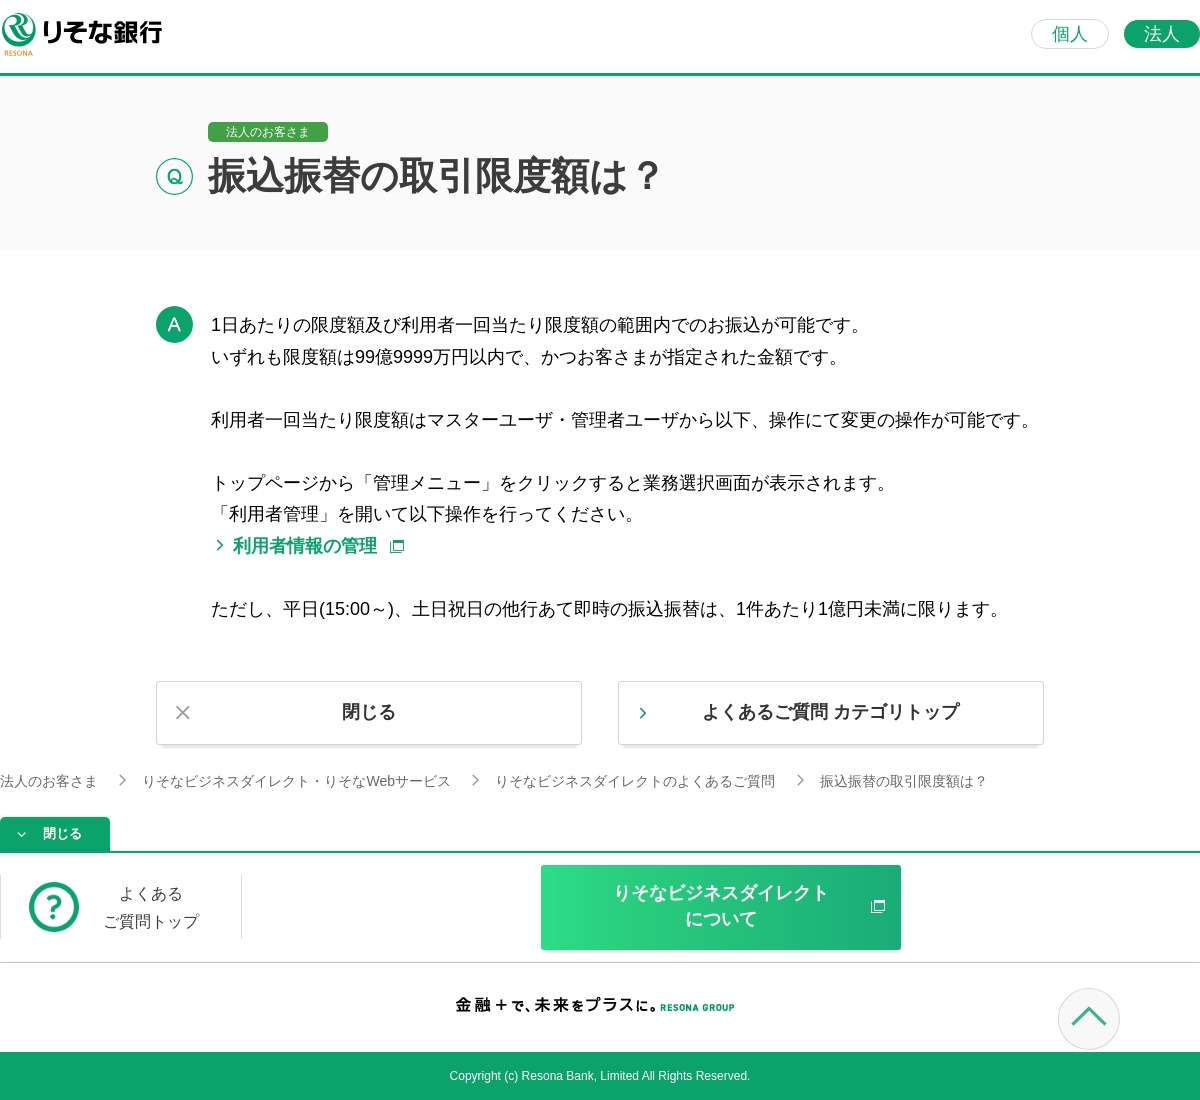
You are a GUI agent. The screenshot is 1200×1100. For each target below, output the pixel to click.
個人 (1070, 34)
